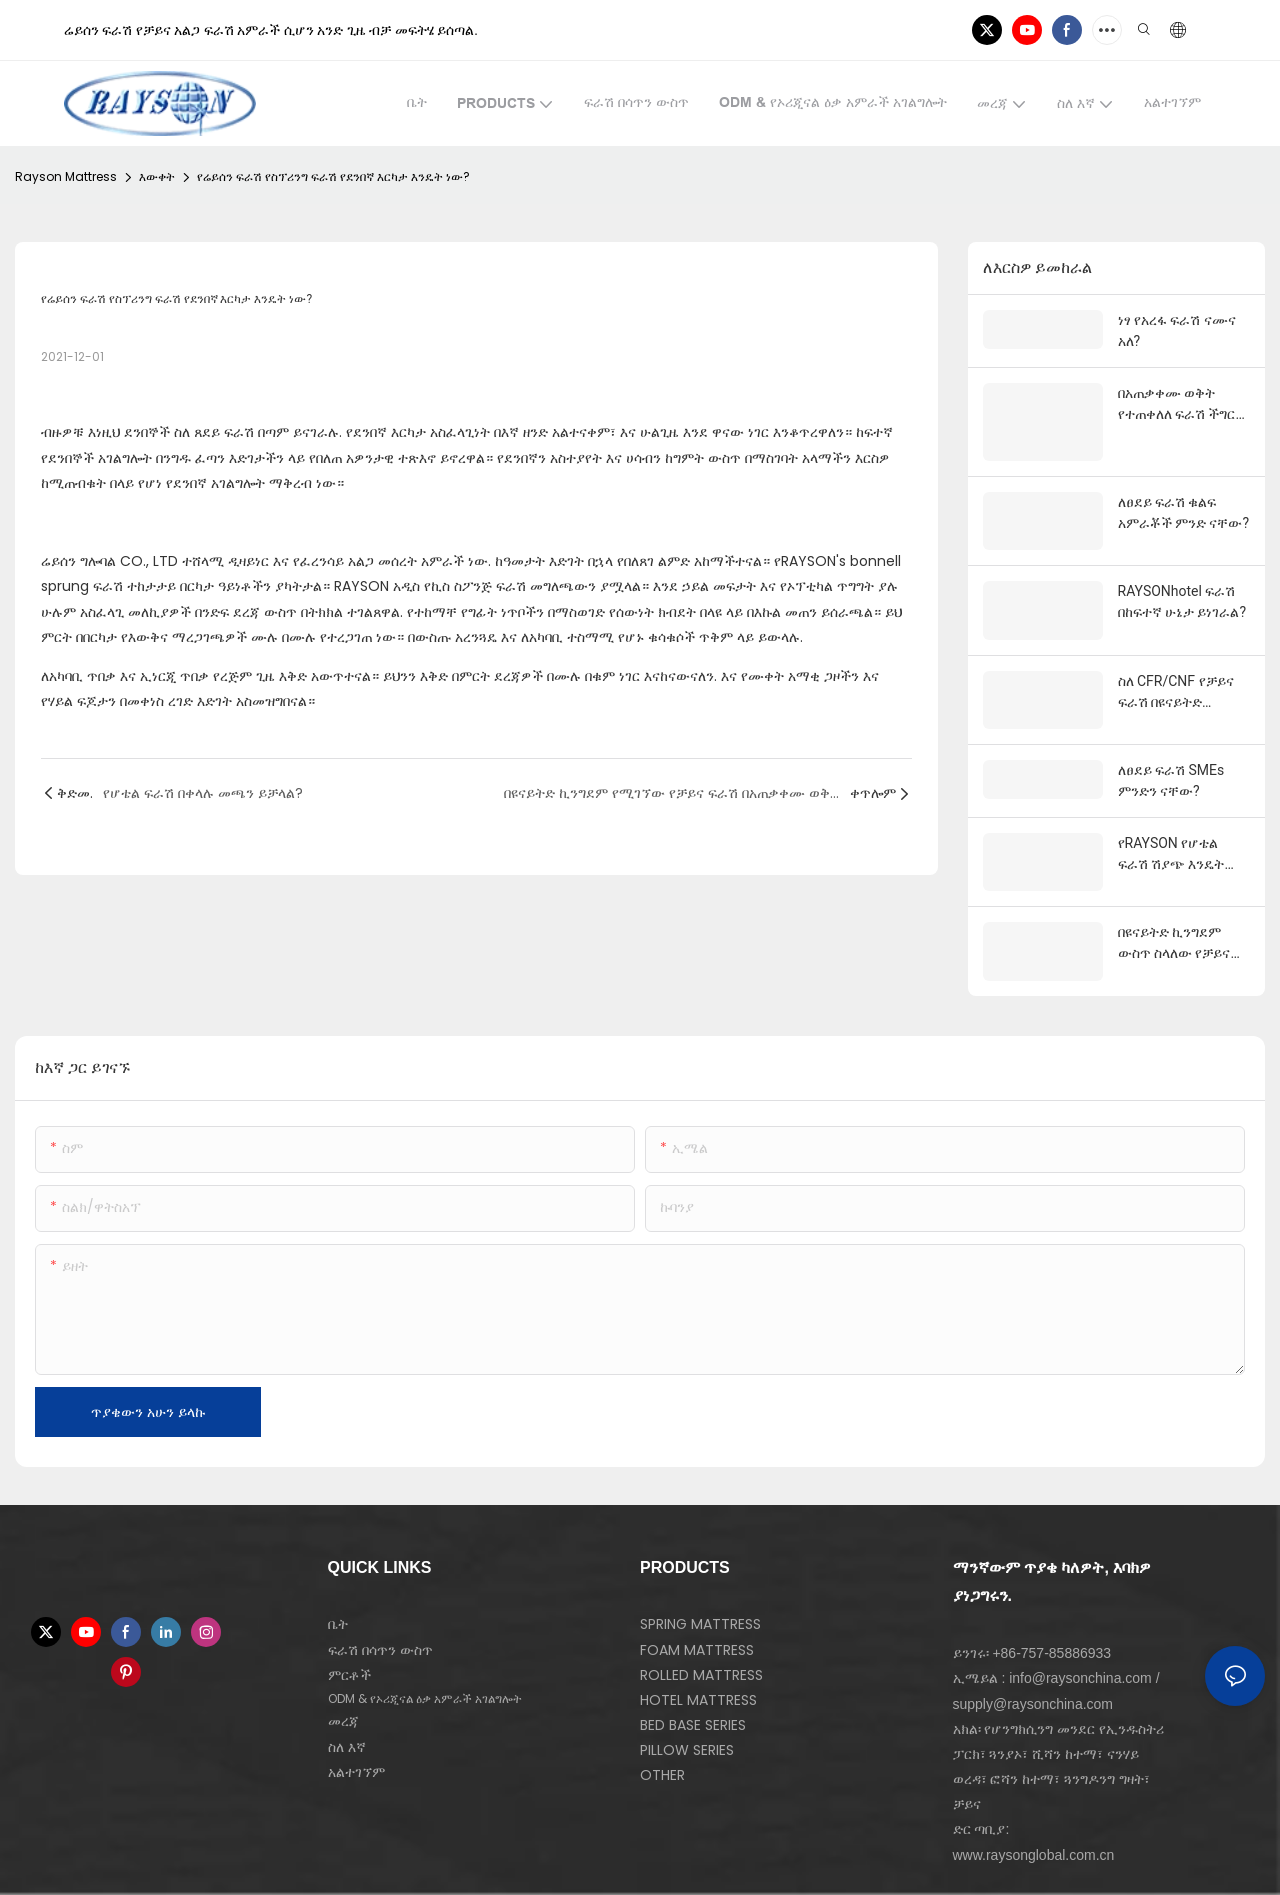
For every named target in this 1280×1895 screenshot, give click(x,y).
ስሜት (178, 1874)
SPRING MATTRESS (700, 1561)
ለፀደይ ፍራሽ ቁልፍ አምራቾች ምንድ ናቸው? (1184, 506)
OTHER (662, 1712)
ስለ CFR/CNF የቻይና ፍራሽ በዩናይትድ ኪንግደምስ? (1176, 654)
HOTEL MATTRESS (698, 1636)
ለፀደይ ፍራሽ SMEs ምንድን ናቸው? (1171, 737)
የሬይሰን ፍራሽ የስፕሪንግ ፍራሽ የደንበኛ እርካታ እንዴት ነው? (333, 176)
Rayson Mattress (66, 176)
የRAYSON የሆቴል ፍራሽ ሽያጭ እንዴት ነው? (1171, 812)
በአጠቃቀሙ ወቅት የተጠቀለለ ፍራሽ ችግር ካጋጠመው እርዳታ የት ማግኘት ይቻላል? (1177, 405)
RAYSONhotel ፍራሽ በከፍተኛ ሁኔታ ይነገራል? (1182, 579)
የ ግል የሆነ (227, 1874)
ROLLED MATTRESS (701, 1611)
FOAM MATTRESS (697, 1586)
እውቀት (157, 176)
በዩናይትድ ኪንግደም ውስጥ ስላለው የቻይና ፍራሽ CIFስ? (1174, 885)
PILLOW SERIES (687, 1687)
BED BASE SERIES (693, 1661)
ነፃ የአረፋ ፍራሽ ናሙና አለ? (1177, 330)
